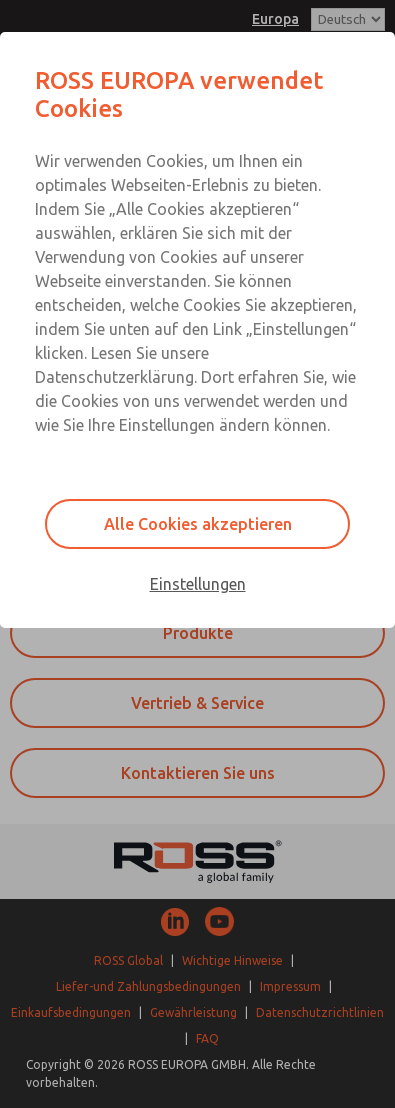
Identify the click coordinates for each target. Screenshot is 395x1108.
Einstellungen (198, 584)
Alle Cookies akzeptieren (198, 524)
